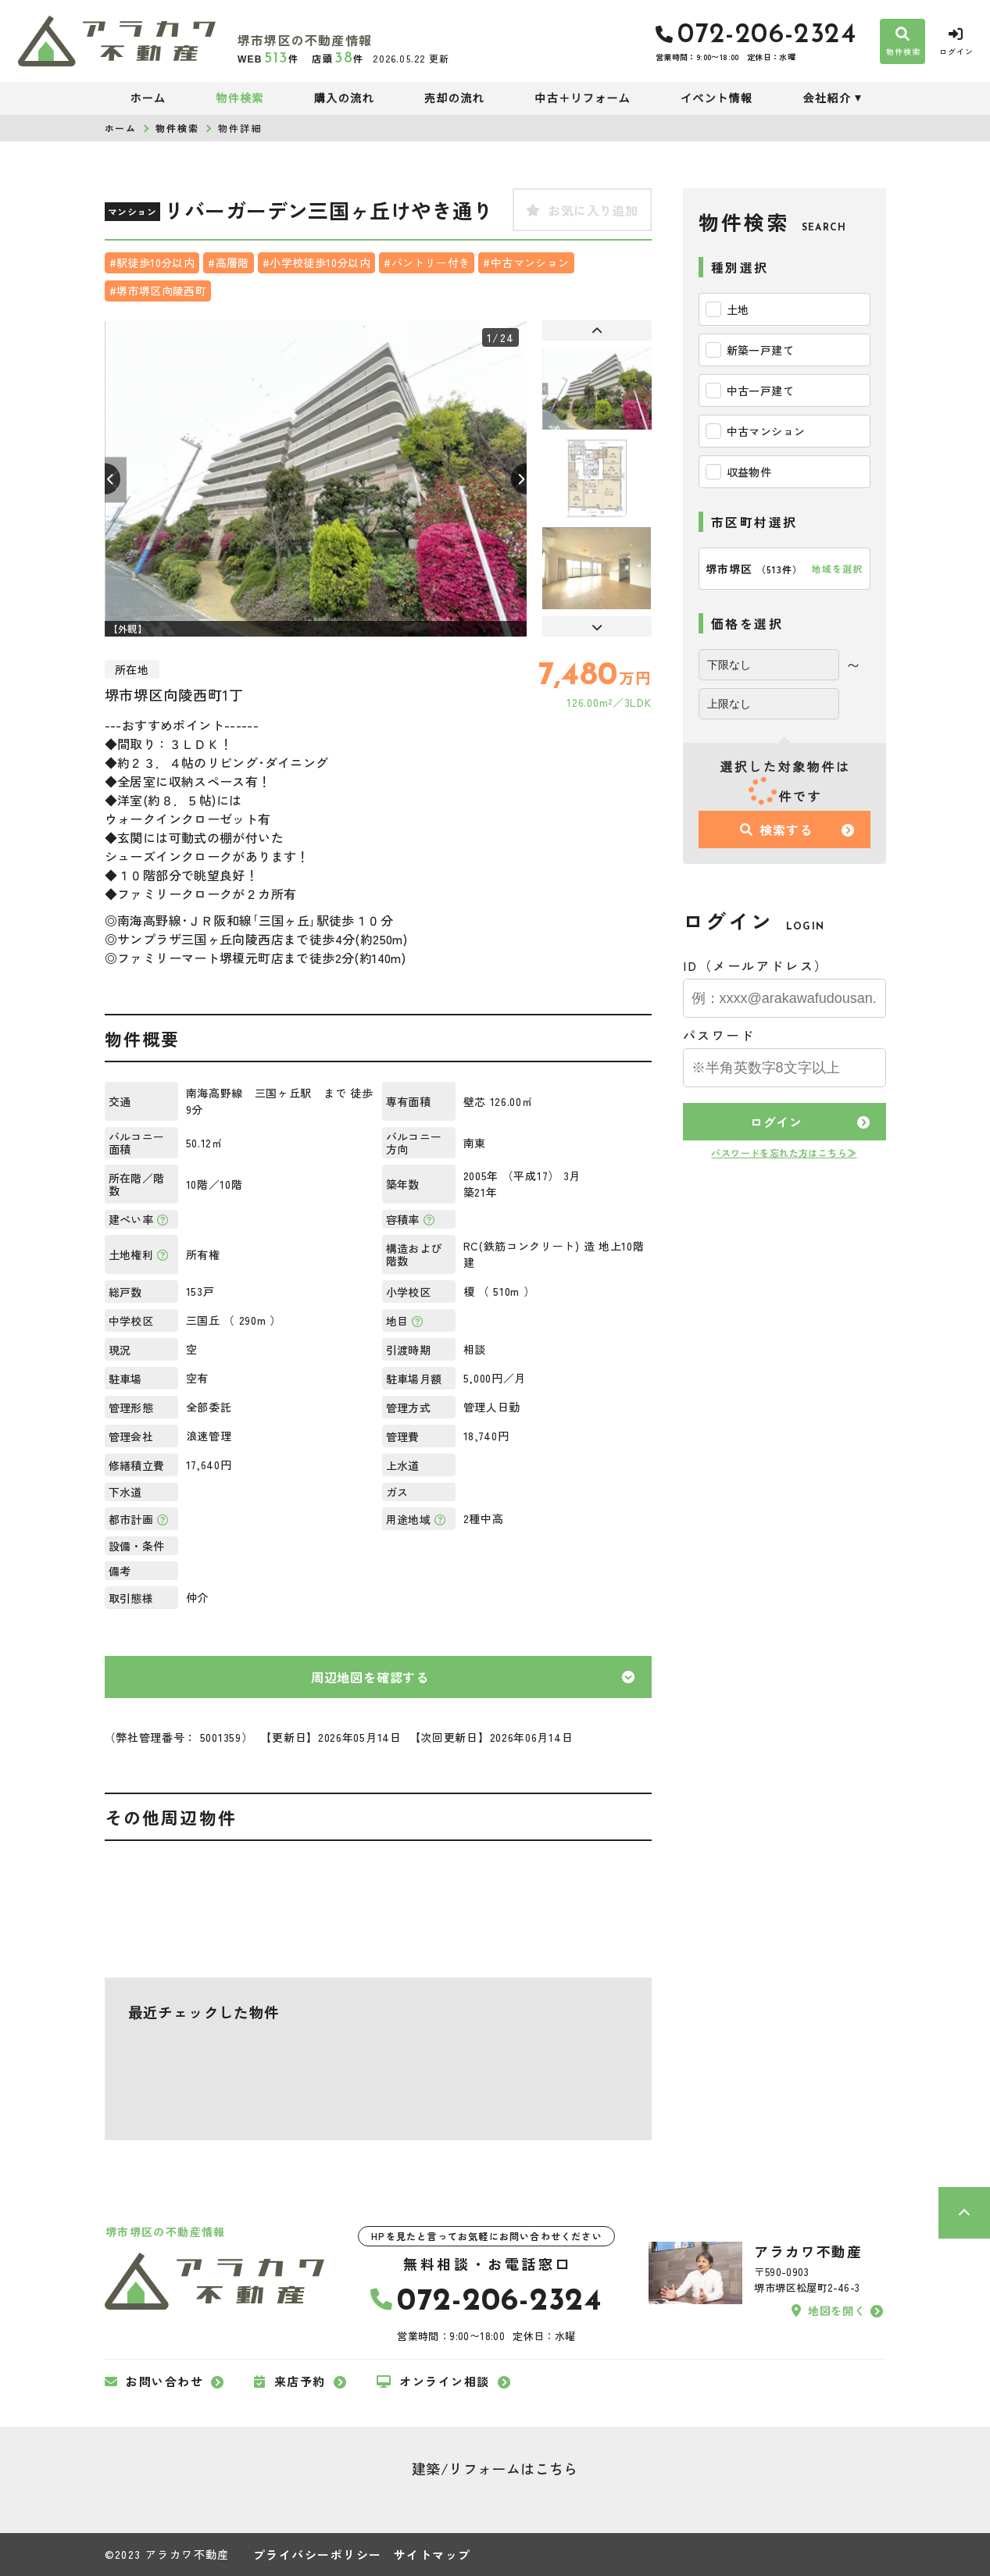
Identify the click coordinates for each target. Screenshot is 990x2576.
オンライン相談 (433, 2381)
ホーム (148, 98)
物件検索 (240, 98)
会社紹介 (826, 98)
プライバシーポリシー (317, 2554)
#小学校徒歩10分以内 (316, 262)
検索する (776, 829)
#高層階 (228, 262)
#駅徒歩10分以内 (152, 262)
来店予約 (290, 2381)
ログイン (776, 1121)
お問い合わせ (154, 2381)
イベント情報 (716, 98)
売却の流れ (454, 98)
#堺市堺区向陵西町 (158, 290)
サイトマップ (432, 2554)
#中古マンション (526, 262)
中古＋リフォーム (582, 98)
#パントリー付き (427, 262)
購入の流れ (344, 98)
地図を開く (828, 2310)
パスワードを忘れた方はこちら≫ (783, 1152)
